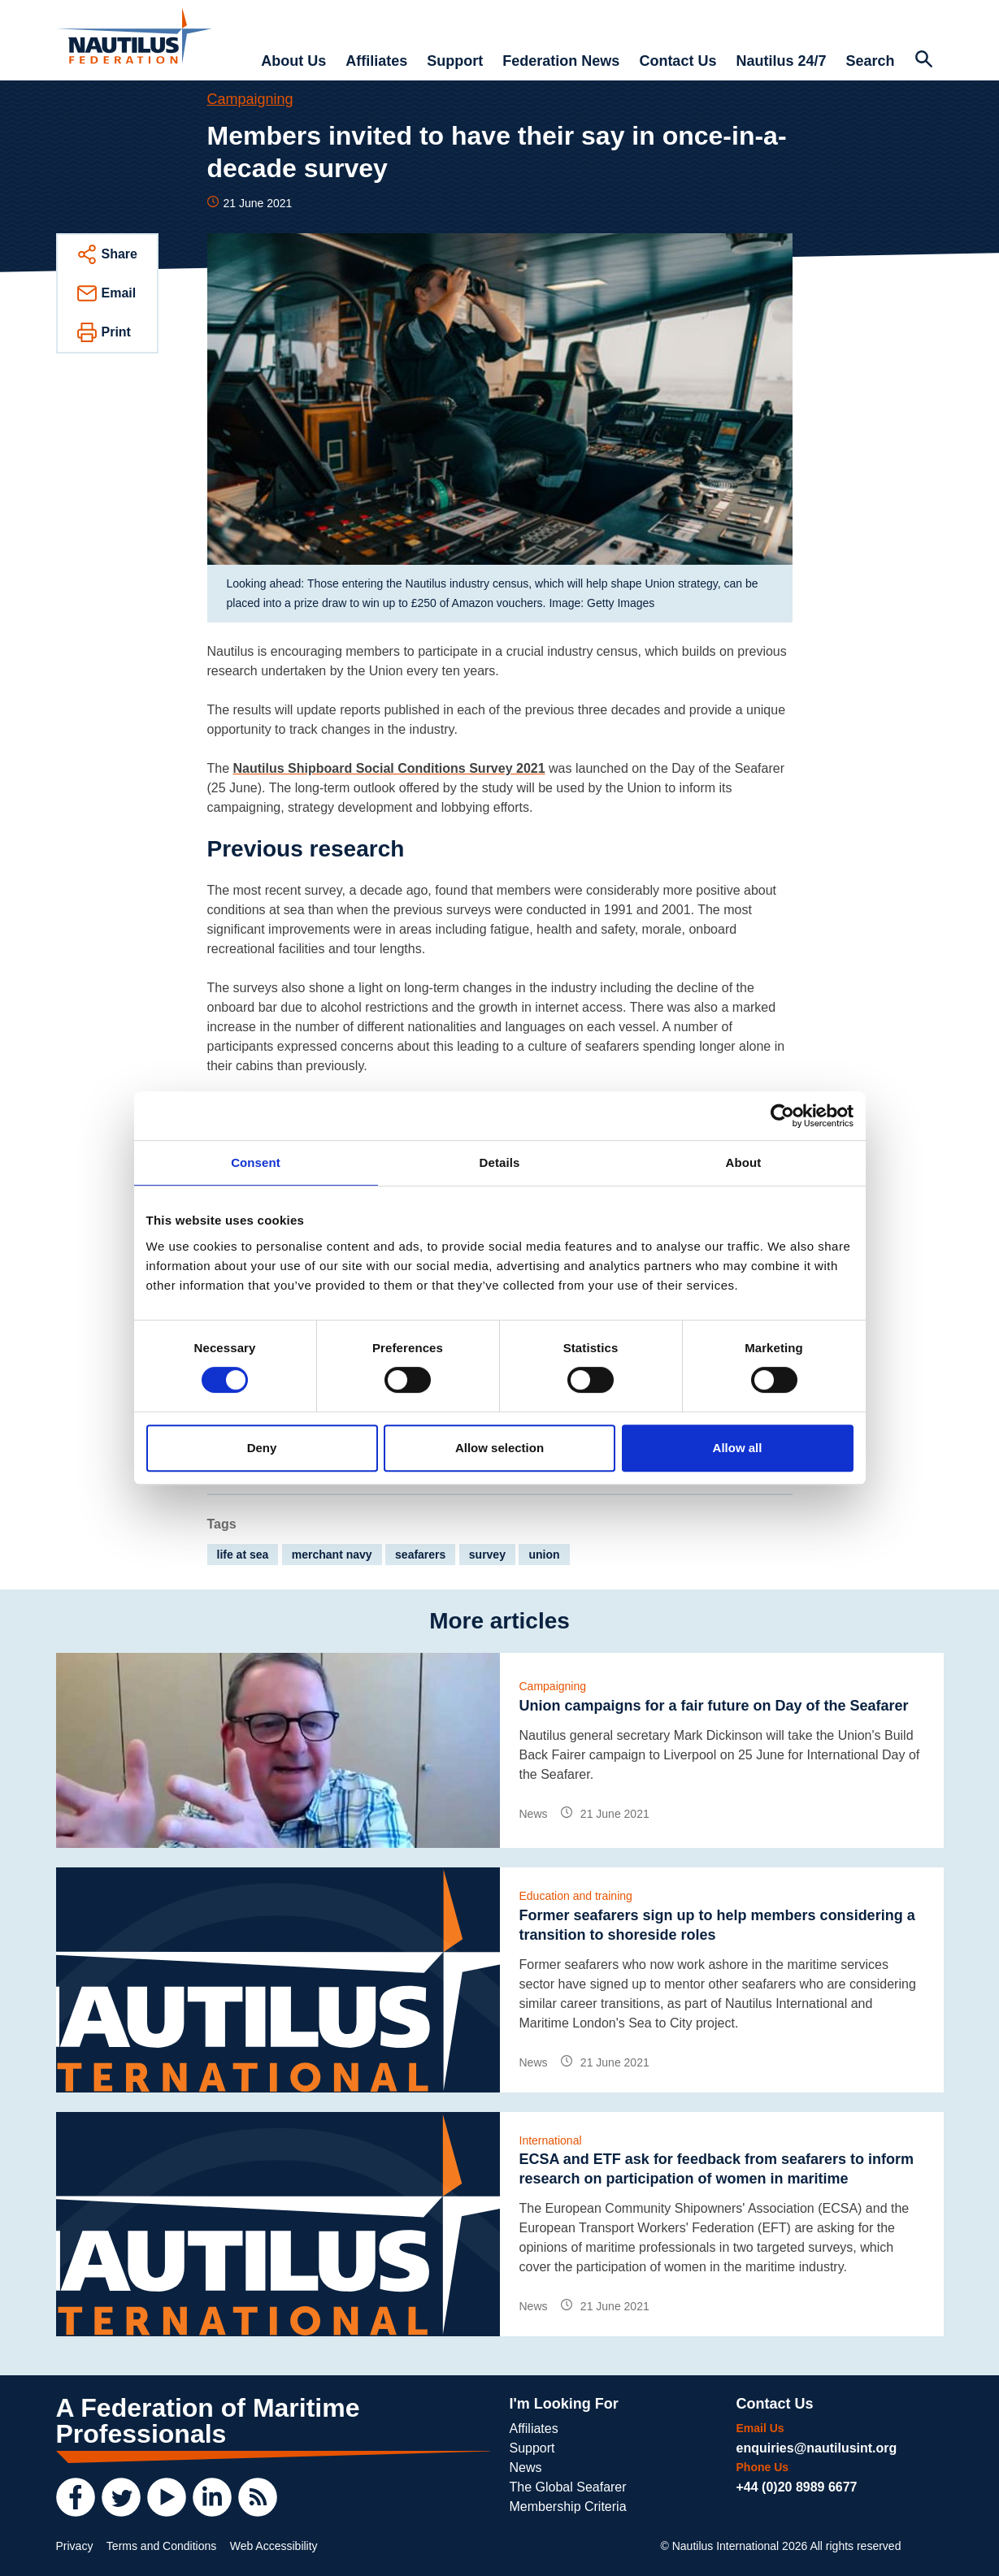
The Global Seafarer (568, 2487)
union (543, 1554)
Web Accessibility (274, 2545)
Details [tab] (500, 1162)
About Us (293, 61)
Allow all (737, 1448)
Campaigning (250, 99)
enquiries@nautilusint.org (816, 2448)
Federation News (560, 61)
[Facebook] (75, 2497)
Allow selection (499, 1448)
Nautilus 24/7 (781, 61)
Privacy (74, 2545)
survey (487, 1554)
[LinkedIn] (212, 2497)
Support (455, 61)
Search (869, 61)
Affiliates (376, 61)
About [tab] (744, 1162)
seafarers (420, 1554)
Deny (262, 1448)
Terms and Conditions (161, 2545)
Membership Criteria (568, 2506)
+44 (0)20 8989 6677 (797, 2487)
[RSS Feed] (257, 2497)
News (526, 2467)
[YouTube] (166, 2497)
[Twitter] (121, 2497)
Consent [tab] (255, 1162)
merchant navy (332, 1554)
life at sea (243, 1554)
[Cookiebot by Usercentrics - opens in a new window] (782, 1116)
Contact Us (677, 61)
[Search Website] (924, 61)
